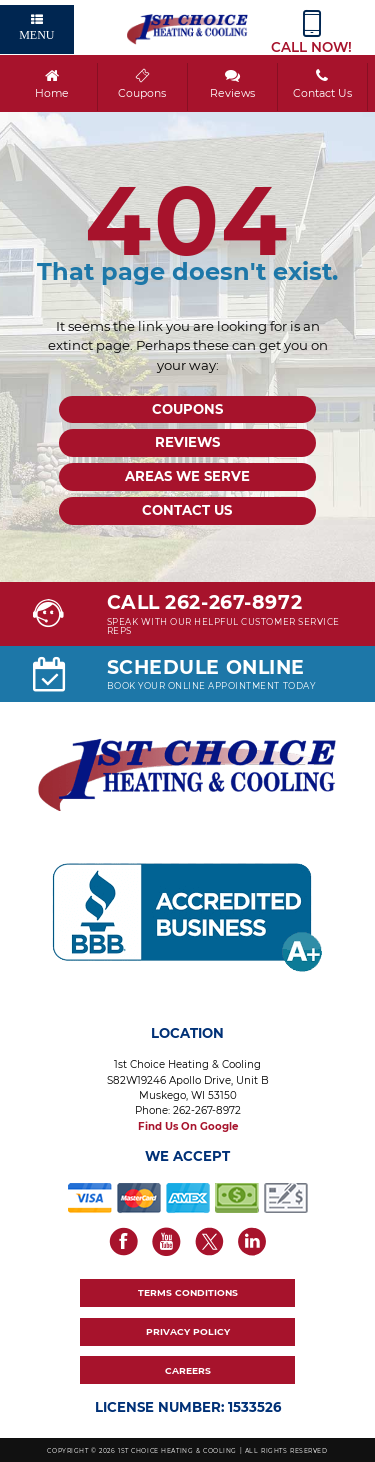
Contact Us (321, 84)
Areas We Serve (187, 476)
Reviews (231, 84)
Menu (36, 28)
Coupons (141, 84)
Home (51, 84)
